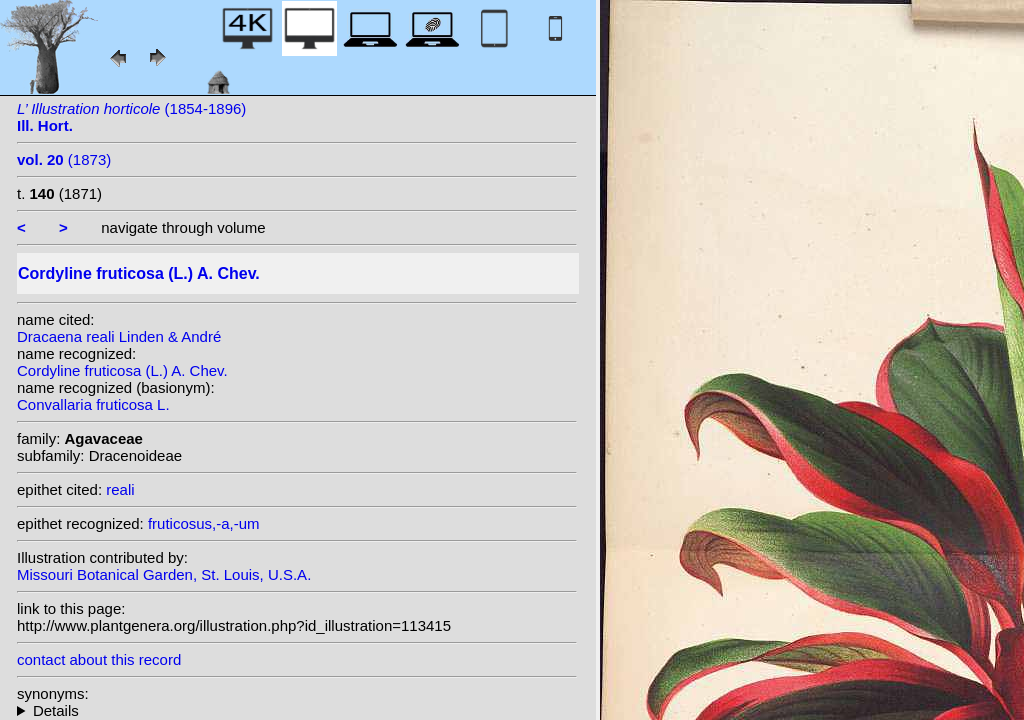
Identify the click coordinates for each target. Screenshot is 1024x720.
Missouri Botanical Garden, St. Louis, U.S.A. (164, 574)
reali (120, 489)
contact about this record (99, 659)
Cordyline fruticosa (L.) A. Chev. (122, 370)
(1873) (64, 159)
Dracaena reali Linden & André (119, 336)
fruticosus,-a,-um (204, 523)
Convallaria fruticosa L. (93, 404)
